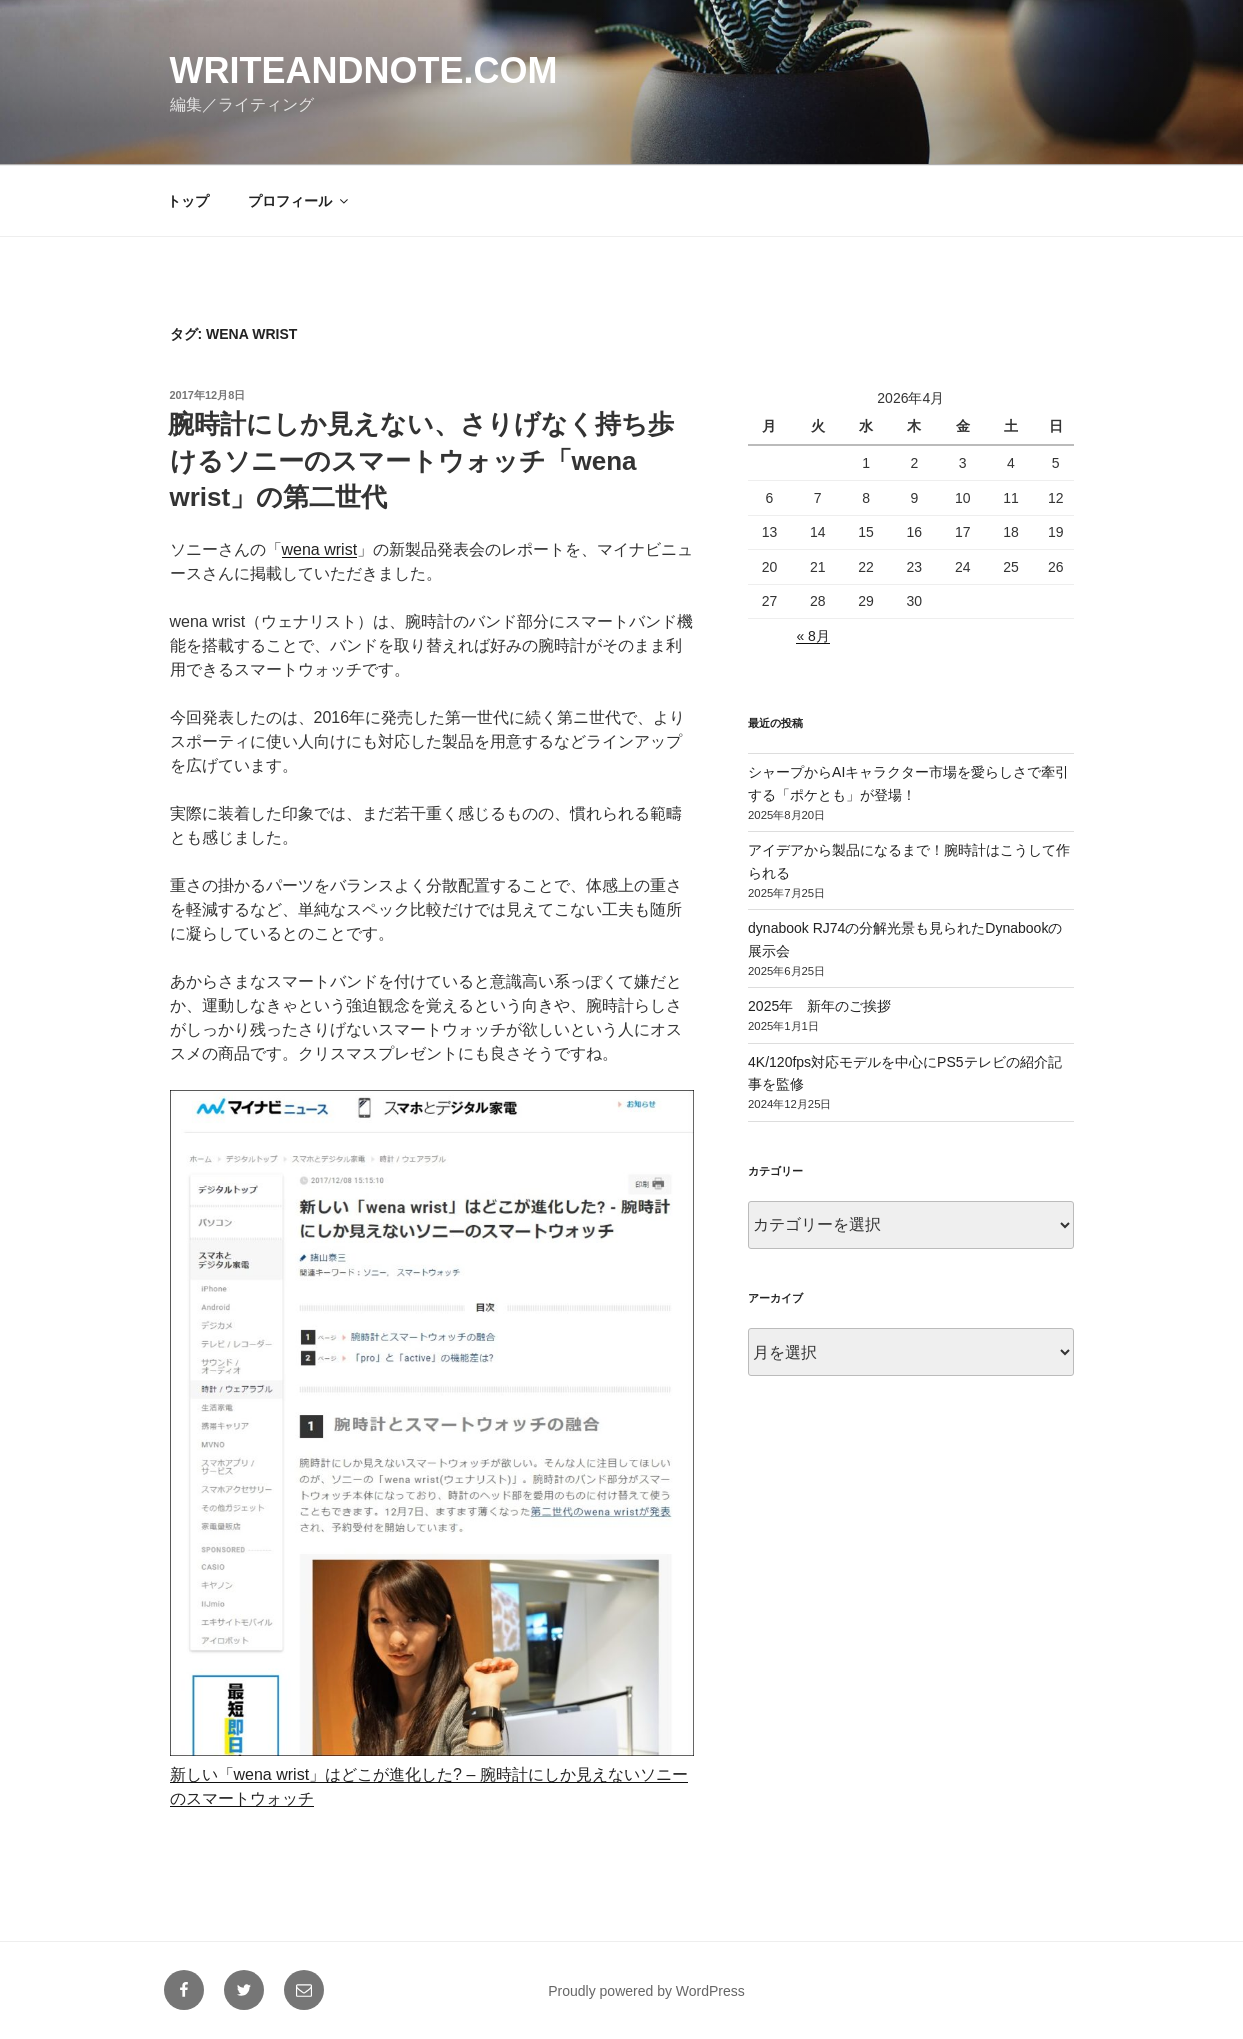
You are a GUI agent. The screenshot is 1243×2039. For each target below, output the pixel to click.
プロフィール (299, 201)
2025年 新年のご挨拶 (819, 1006)
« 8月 (812, 636)
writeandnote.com (364, 70)
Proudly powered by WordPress (646, 1991)
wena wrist (320, 549)
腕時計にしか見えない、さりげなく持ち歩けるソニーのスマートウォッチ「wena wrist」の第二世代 (421, 460)
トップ (188, 201)
